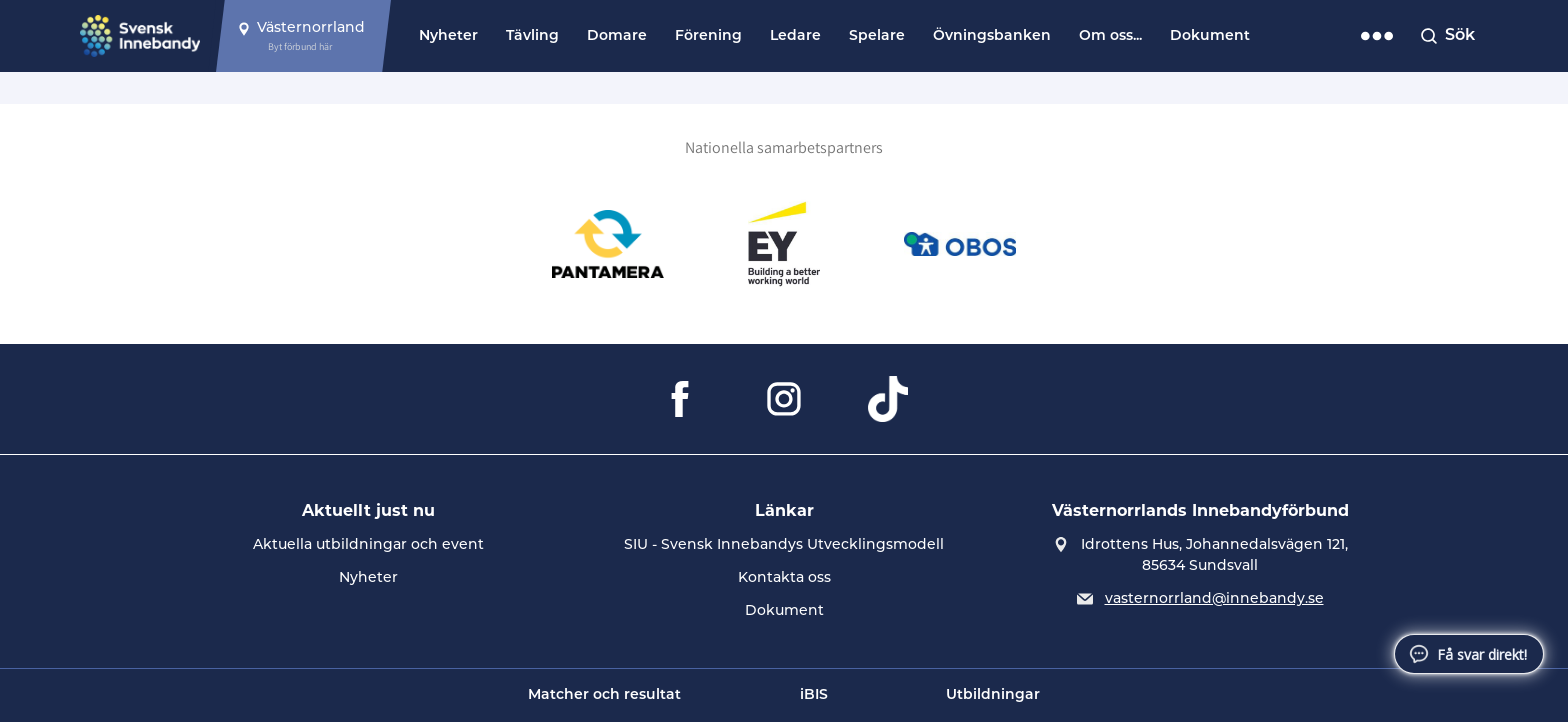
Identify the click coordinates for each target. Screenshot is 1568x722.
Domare (617, 36)
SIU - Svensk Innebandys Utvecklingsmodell (784, 545)
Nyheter (448, 36)
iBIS (814, 695)
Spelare (877, 36)
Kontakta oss (784, 578)
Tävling (532, 36)
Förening (708, 36)
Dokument (1210, 36)
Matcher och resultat (604, 695)
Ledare (795, 36)
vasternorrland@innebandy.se (1214, 599)
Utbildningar (993, 695)
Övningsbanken (992, 36)
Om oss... (1110, 36)
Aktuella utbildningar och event (368, 545)
